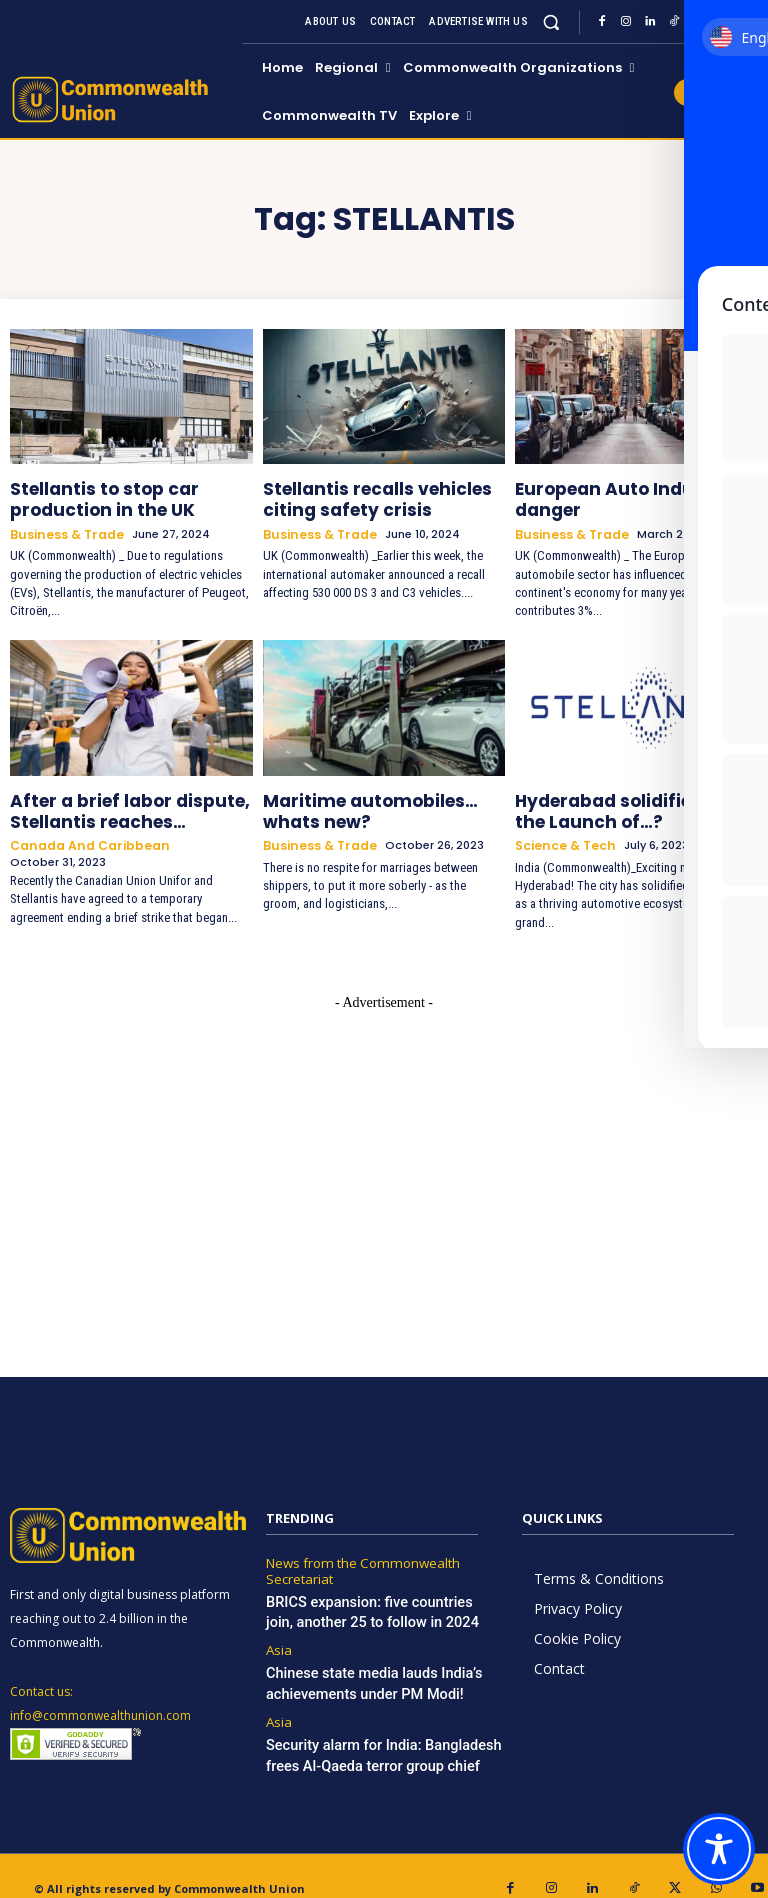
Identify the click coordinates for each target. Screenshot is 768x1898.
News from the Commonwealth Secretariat (354, 1550)
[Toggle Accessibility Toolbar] (719, 1849)
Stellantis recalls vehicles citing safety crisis (384, 495)
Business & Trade (63, 526)
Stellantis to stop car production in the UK (90, 495)
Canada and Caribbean (82, 828)
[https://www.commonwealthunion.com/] (123, 99)
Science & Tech (562, 828)
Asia (278, 1623)
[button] (551, 21)
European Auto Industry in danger (615, 495)
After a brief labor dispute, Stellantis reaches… (112, 798)
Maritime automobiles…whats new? (377, 798)
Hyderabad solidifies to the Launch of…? (619, 798)
